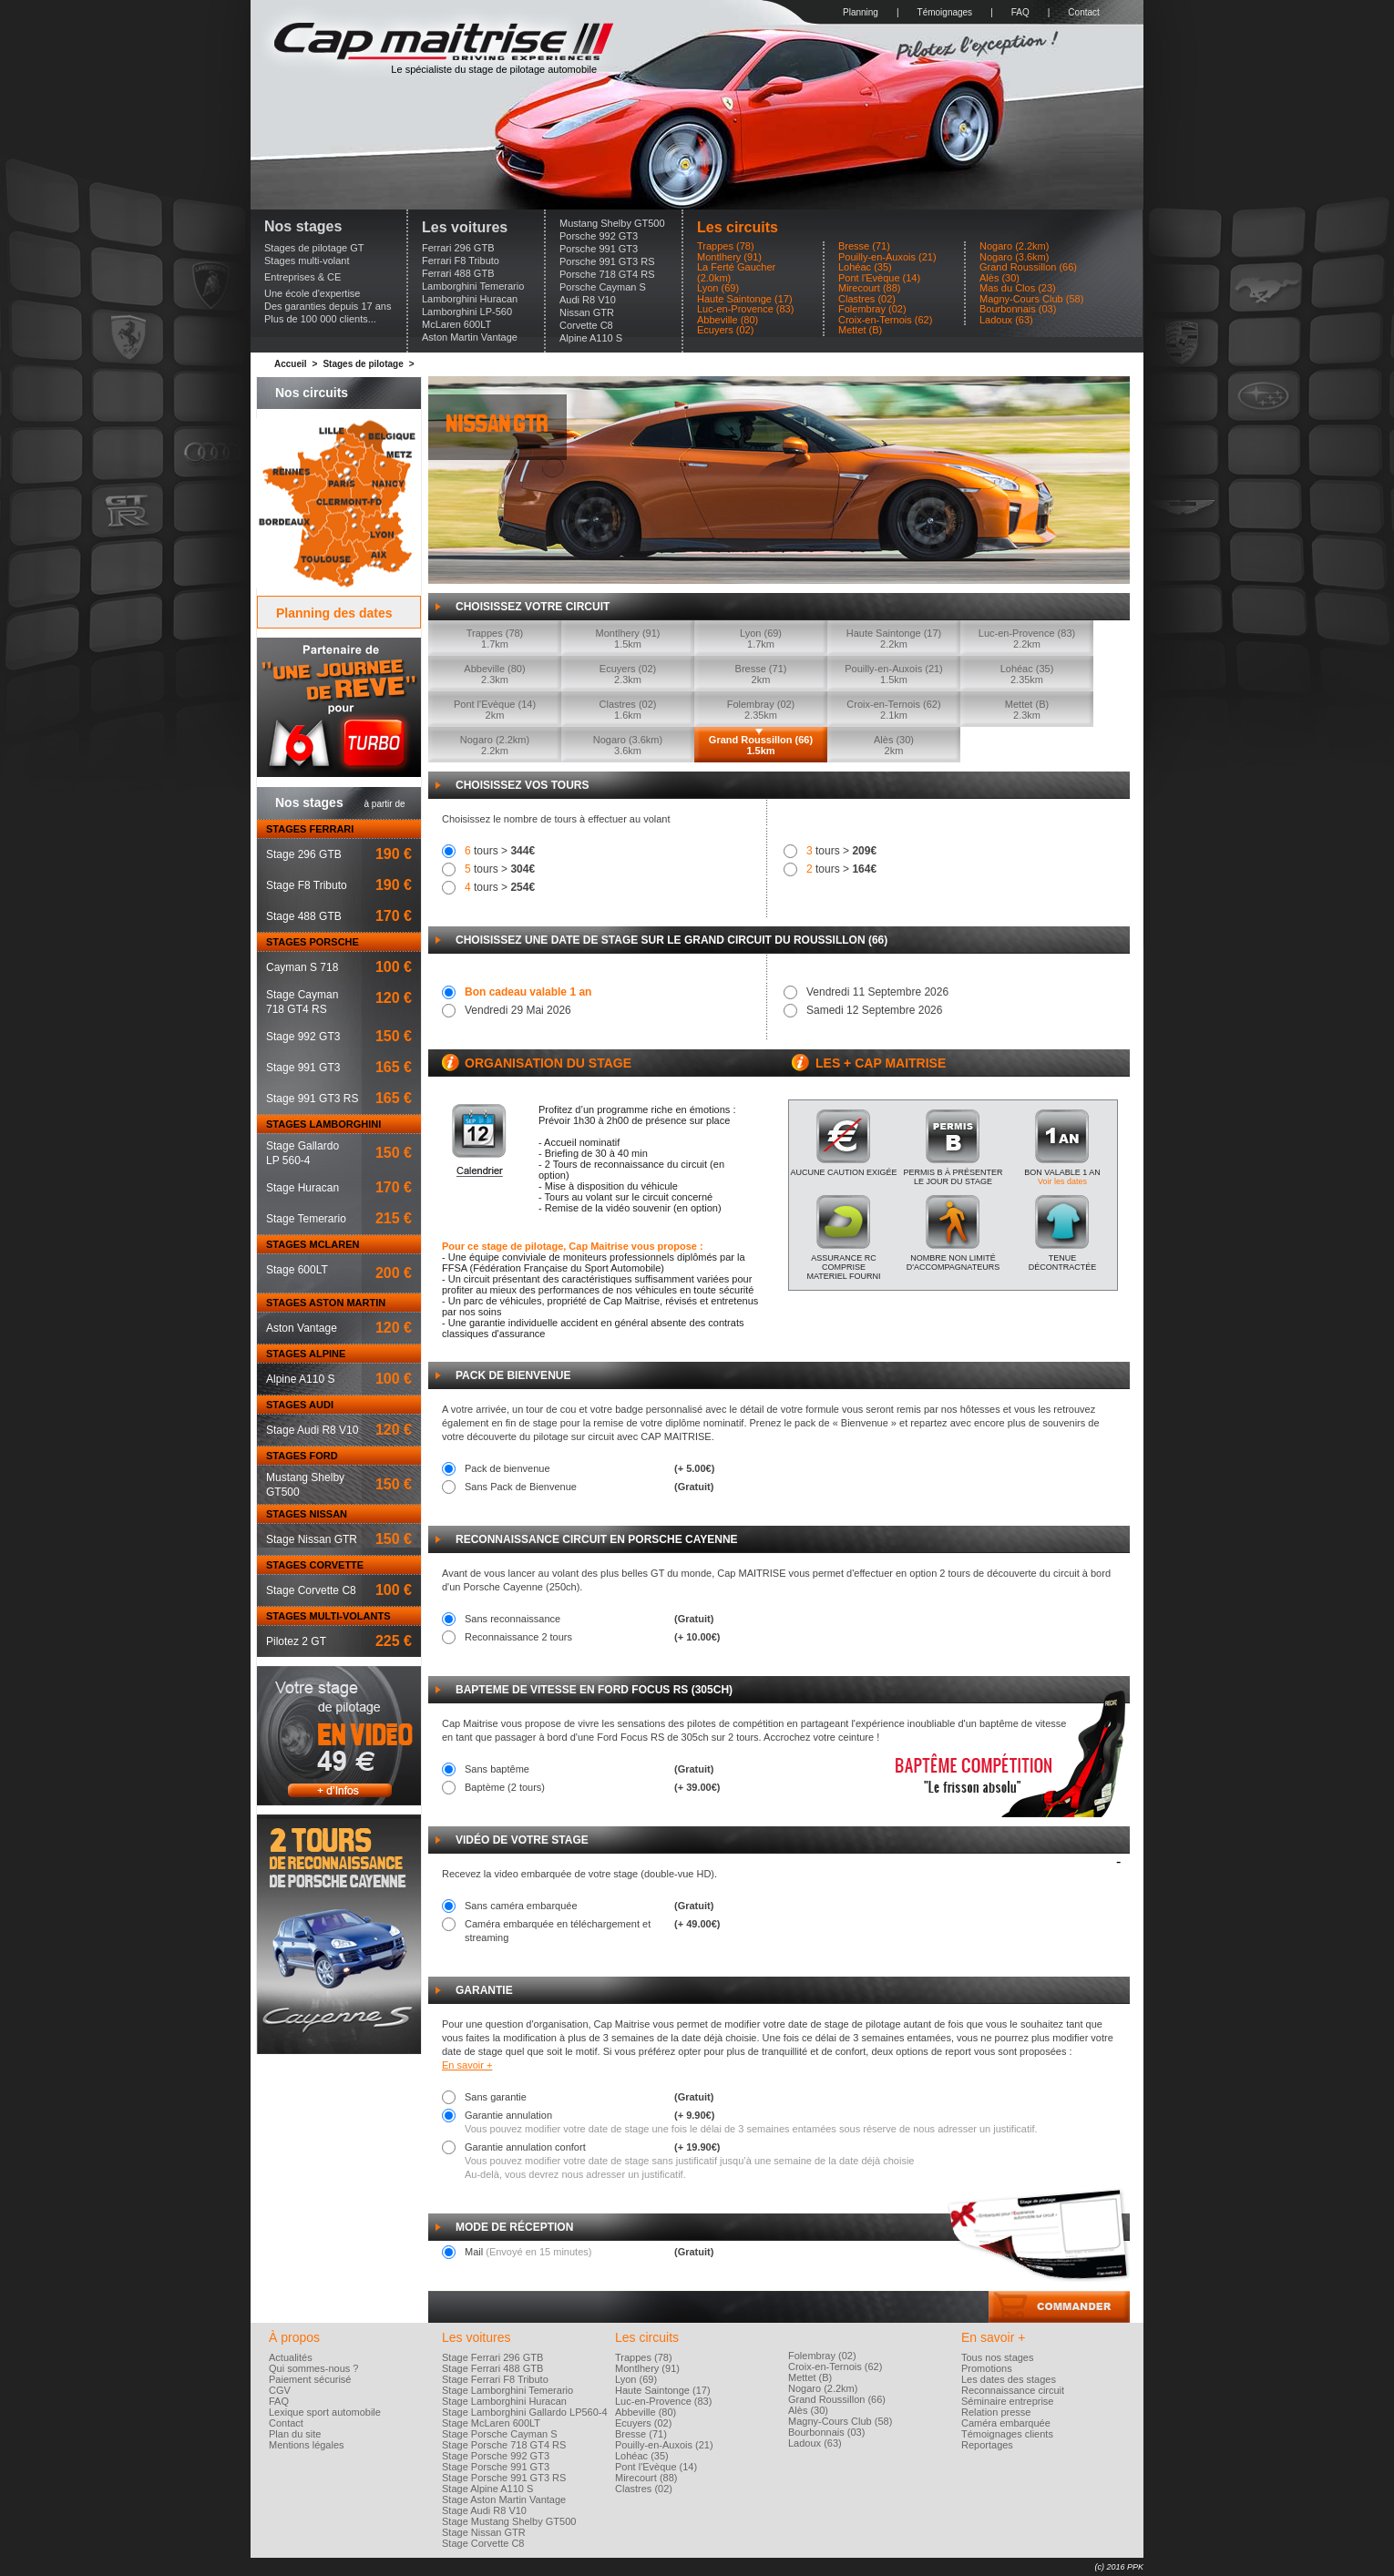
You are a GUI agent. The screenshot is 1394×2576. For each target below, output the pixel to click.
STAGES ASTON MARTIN (325, 1302)
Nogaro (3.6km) (1014, 257)
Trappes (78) (725, 246)
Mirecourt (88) (869, 288)
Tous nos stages (997, 2357)
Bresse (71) (864, 246)
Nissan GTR (586, 312)
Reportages (987, 2444)
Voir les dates (1062, 1181)
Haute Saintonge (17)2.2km (894, 638)
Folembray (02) (872, 309)
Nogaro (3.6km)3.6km (627, 745)
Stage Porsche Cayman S (500, 2433)
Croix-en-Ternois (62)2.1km (893, 710)
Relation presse (995, 2412)
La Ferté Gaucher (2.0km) (736, 272)
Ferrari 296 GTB (458, 247)
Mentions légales (306, 2444)
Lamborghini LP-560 (467, 311)
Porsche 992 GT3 (598, 235)
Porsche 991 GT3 (598, 248)
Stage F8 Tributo (306, 885)
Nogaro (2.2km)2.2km (494, 745)
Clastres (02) (867, 299)
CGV (280, 2390)
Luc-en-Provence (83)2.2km (1027, 638)
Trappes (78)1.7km (495, 638)
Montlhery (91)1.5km (628, 638)
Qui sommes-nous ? (313, 2368)
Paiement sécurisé (310, 2379)
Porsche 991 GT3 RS (607, 261)
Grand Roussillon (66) (1028, 267)
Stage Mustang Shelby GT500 (509, 2521)
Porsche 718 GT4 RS (607, 274)
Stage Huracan (302, 1187)
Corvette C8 (586, 325)
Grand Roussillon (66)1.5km (761, 745)
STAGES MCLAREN (312, 1244)
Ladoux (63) (1006, 320)
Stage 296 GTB (304, 854)
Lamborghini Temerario (473, 286)
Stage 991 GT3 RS (312, 1098)
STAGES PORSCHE (312, 941)
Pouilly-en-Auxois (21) (887, 257)
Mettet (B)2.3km (1027, 710)
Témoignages (945, 12)
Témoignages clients (1007, 2433)
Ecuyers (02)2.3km (628, 674)
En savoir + (467, 2065)
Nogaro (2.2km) (1014, 246)
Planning (860, 12)
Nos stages (303, 226)
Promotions (986, 2368)
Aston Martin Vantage (470, 337)
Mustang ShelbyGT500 (305, 1484)
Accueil (290, 364)
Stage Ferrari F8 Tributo (495, 2379)
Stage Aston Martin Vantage (504, 2499)
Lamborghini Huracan (470, 298)
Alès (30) (999, 278)
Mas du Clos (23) (1017, 288)
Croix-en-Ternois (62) (885, 320)
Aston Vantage (301, 1328)
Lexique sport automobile (325, 2412)
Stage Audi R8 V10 (312, 1430)
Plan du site (295, 2433)
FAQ (1020, 12)
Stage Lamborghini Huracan (504, 2401)
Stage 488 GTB (304, 916)
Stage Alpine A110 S (487, 2488)
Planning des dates (334, 613)
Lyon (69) (718, 288)
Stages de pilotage (363, 364)
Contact (1083, 12)
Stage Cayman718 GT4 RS (302, 1002)
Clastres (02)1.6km (628, 710)
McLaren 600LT (456, 324)
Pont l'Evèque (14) (879, 278)
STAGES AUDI (299, 1404)
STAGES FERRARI (310, 828)
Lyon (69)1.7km (761, 638)
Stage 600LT (297, 1269)
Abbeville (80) (727, 320)
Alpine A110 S (590, 337)
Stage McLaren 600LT (491, 2423)
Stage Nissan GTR (311, 1539)
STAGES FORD (302, 1455)
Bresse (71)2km (761, 674)
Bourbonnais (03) (1017, 309)
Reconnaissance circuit (1012, 2390)
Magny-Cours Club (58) (1031, 299)
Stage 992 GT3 (303, 1036)
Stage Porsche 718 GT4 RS (504, 2444)
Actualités (291, 2357)
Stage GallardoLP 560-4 (302, 1153)
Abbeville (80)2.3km (494, 674)
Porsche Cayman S (602, 286)
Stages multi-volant (307, 260)
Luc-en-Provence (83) (745, 309)
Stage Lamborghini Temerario (507, 2390)
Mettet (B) (860, 330)
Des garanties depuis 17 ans (327, 306)
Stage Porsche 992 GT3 (495, 2455)
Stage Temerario (306, 1218)
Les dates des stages (1008, 2379)
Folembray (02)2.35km (761, 710)
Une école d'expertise (312, 293)
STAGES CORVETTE (315, 1564)
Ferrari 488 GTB (458, 273)
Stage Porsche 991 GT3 (495, 2466)
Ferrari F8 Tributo (460, 260)
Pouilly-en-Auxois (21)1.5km (894, 674)
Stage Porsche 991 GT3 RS (504, 2477)
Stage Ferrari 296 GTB (492, 2357)
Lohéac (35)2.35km (1027, 674)
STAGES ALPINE (305, 1353)
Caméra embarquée (1006, 2423)
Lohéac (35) (865, 267)
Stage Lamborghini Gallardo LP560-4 (525, 2412)
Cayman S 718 (302, 967)
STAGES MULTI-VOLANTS (328, 1615)
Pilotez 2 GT (296, 1641)
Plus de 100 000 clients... (320, 318)
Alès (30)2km (894, 745)
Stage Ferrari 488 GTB (492, 2368)
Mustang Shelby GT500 (612, 223)
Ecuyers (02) (725, 330)
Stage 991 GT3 (303, 1067)
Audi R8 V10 (587, 299)
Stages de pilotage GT (314, 247)
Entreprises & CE (302, 276)
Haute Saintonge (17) (745, 299)
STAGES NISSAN (306, 1513)
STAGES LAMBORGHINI (323, 1124)
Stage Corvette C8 (311, 1590)
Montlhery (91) (729, 257)
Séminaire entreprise (1007, 2401)
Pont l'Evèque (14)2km (495, 710)
